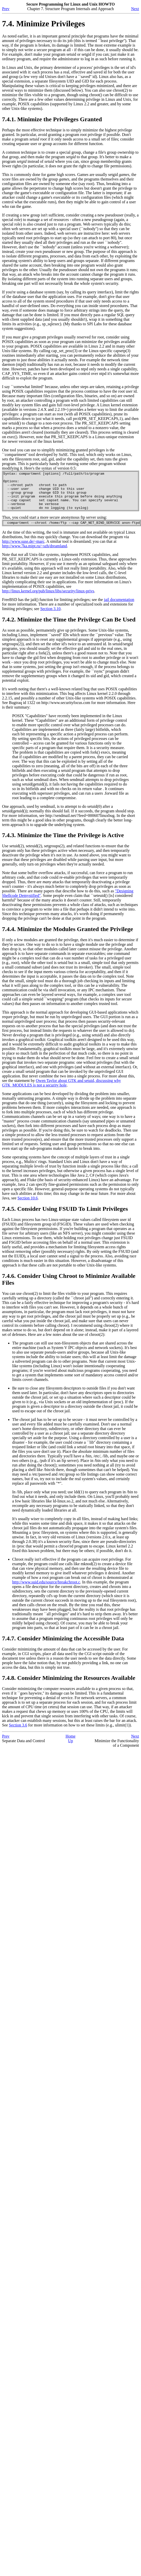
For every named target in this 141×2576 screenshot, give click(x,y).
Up (70, 1749)
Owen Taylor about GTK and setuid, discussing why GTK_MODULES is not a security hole (61, 1091)
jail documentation (119, 608)
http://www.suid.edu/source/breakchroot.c (46, 1590)
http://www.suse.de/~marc (23, 550)
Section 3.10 (50, 617)
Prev (5, 9)
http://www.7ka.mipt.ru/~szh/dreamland (34, 554)
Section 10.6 (27, 1206)
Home (70, 1744)
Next (135, 9)
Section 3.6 (18, 1733)
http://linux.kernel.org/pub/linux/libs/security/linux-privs (48, 599)
